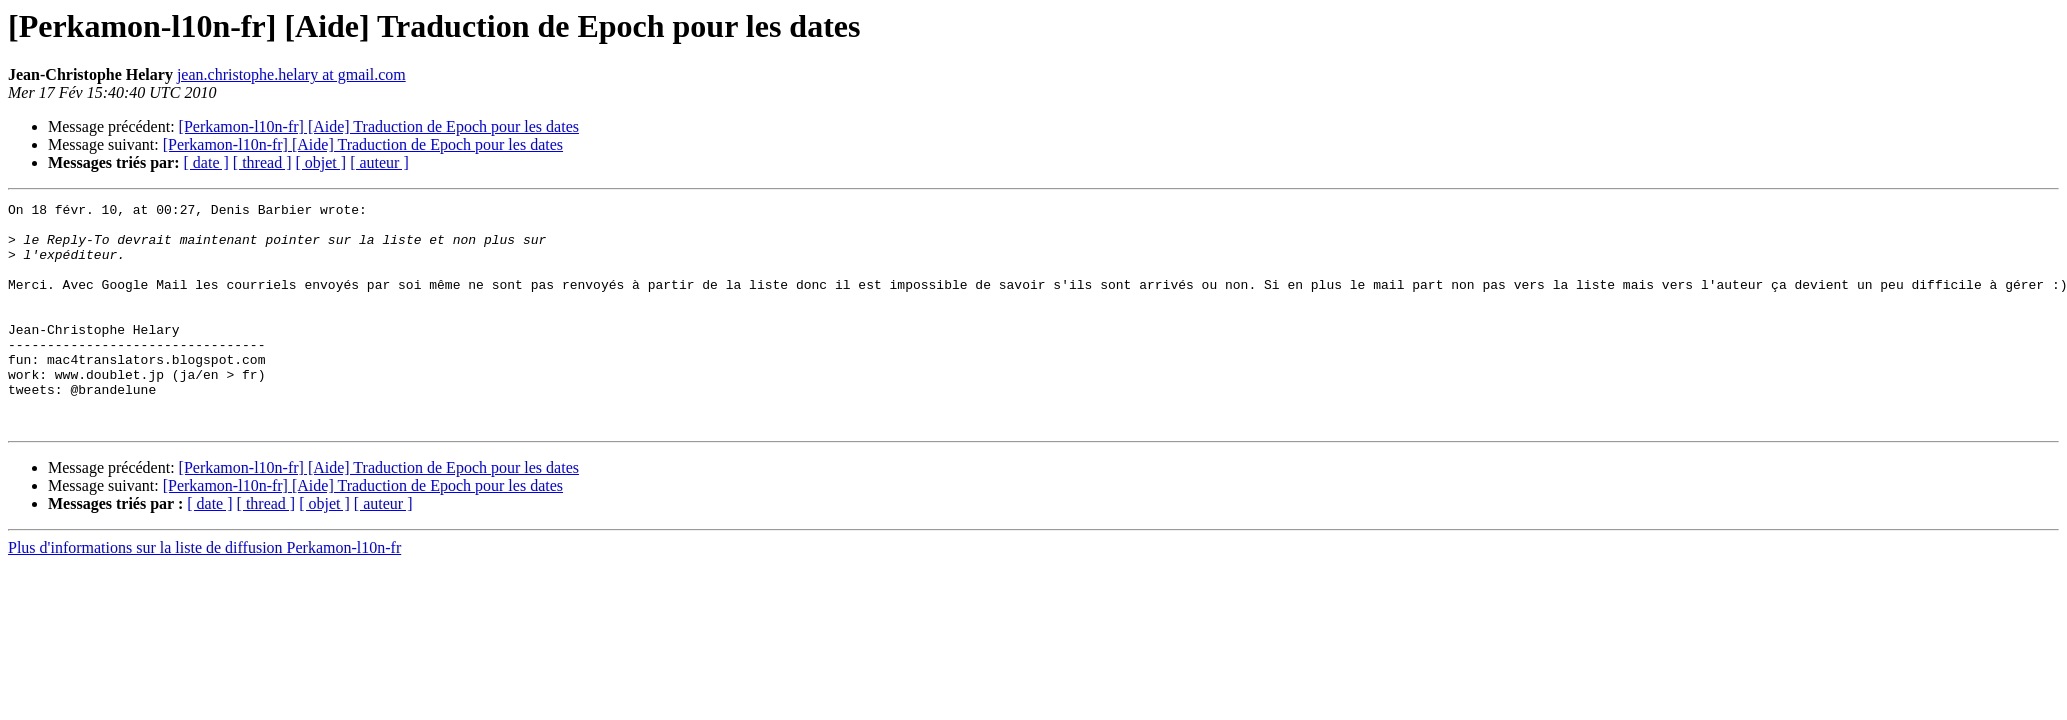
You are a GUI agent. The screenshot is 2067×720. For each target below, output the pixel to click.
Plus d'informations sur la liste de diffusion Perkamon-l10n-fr (204, 592)
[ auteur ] (379, 162)
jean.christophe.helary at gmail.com (291, 74)
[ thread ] (262, 162)
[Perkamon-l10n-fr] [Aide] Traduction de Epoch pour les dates (379, 126)
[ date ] (206, 162)
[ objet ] (320, 162)
